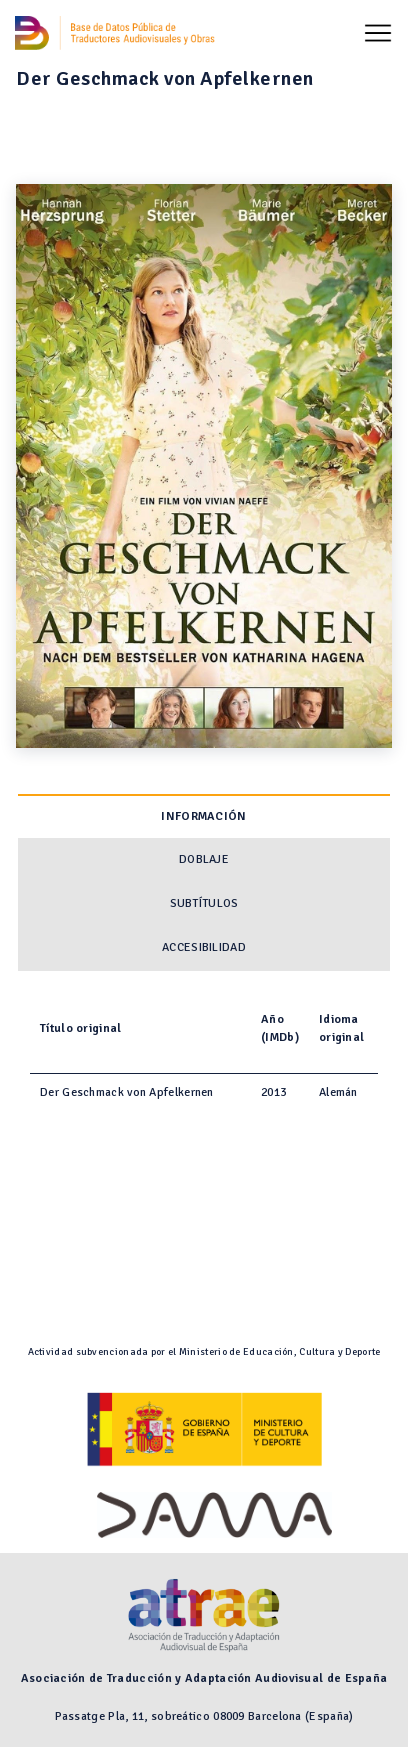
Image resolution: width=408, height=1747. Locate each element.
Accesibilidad (204, 947)
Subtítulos (204, 903)
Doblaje (204, 859)
